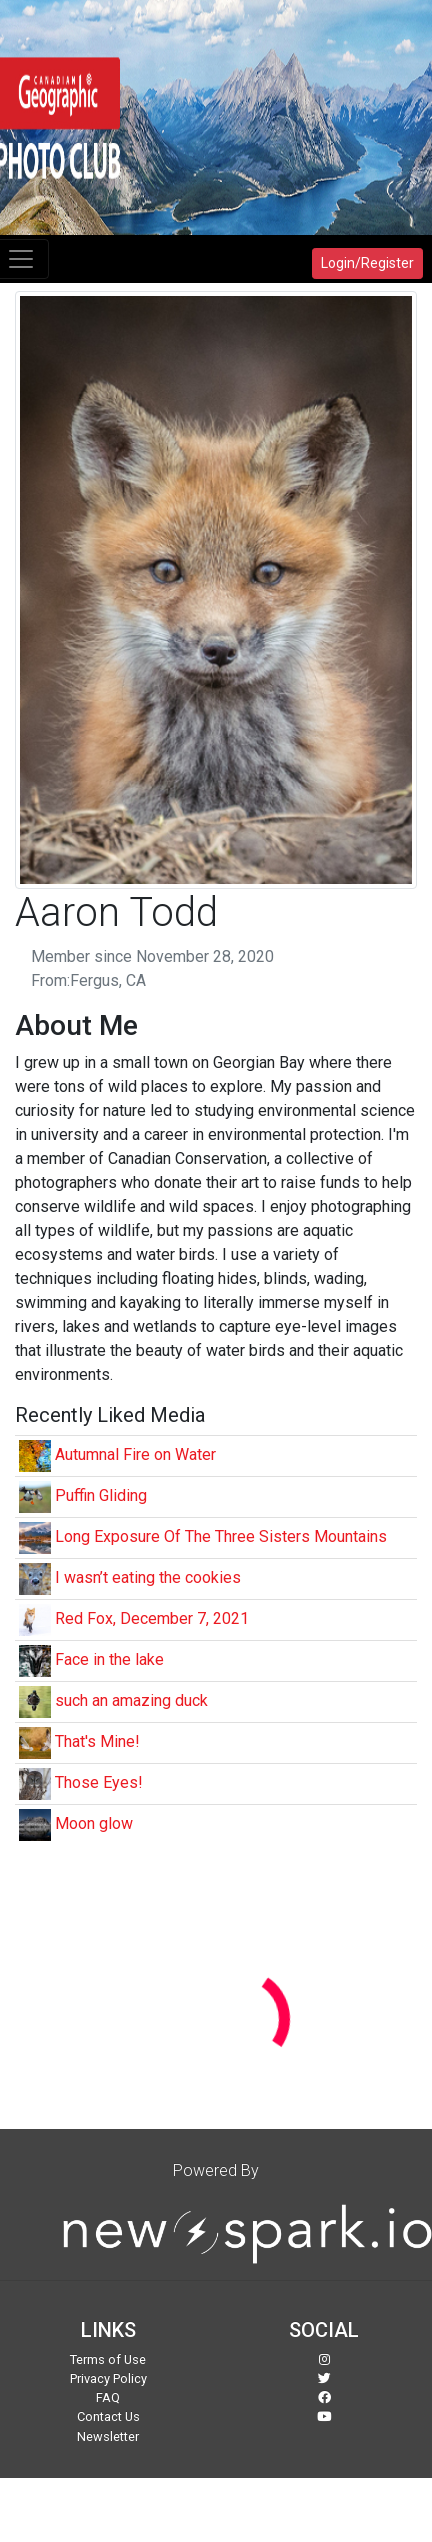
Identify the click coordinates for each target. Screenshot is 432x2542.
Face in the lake (109, 1659)
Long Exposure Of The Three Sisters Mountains (221, 1536)
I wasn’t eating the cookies (148, 1577)
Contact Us (108, 2416)
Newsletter (108, 2436)
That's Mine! (97, 1741)
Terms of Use (108, 2359)
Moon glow (94, 1823)
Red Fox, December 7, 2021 (152, 1618)
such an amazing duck (131, 1700)
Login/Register (367, 263)
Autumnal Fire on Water (135, 1454)
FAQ (108, 2397)
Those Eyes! (99, 1782)
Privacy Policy (108, 2378)
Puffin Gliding (101, 1495)
